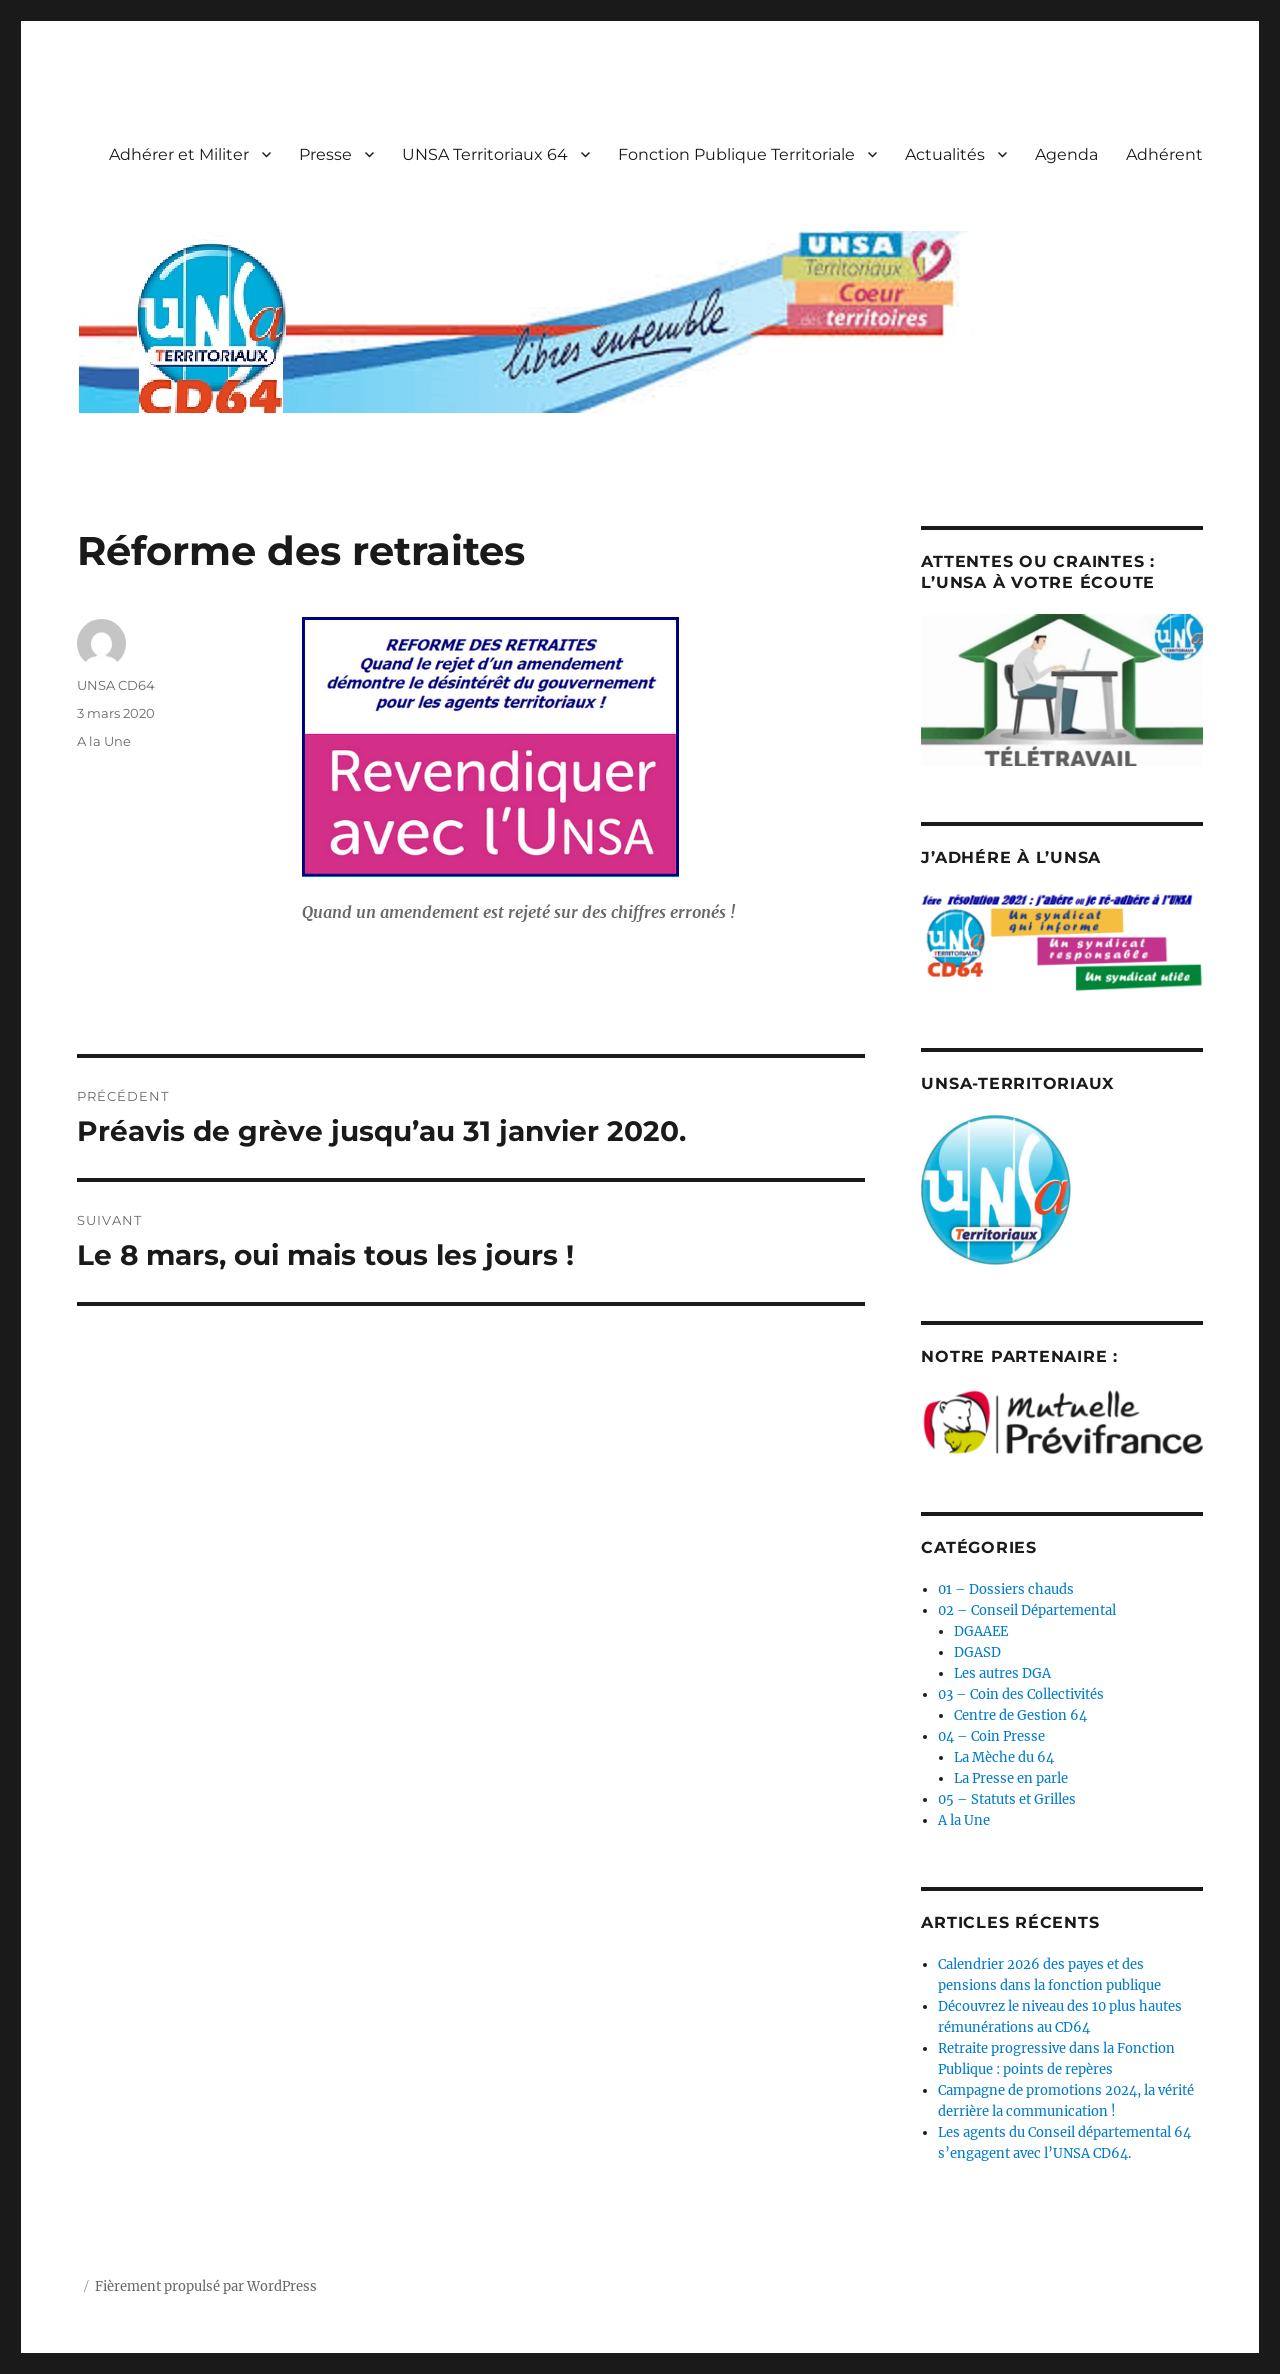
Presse (325, 154)
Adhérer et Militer (179, 154)
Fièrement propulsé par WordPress (206, 2286)
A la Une (104, 741)
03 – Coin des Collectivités (1021, 1694)
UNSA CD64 (116, 685)
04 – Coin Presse (991, 1736)
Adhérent (1164, 154)
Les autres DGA (1002, 1673)
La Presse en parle (1011, 1778)
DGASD (977, 1652)
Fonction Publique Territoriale (736, 154)
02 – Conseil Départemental (1027, 1610)
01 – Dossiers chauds (1006, 1589)
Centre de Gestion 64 (1020, 1715)
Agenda (1066, 154)
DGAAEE (981, 1631)
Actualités (945, 154)
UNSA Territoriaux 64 (485, 154)
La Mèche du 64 (1004, 1757)
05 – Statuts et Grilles (1007, 1799)
